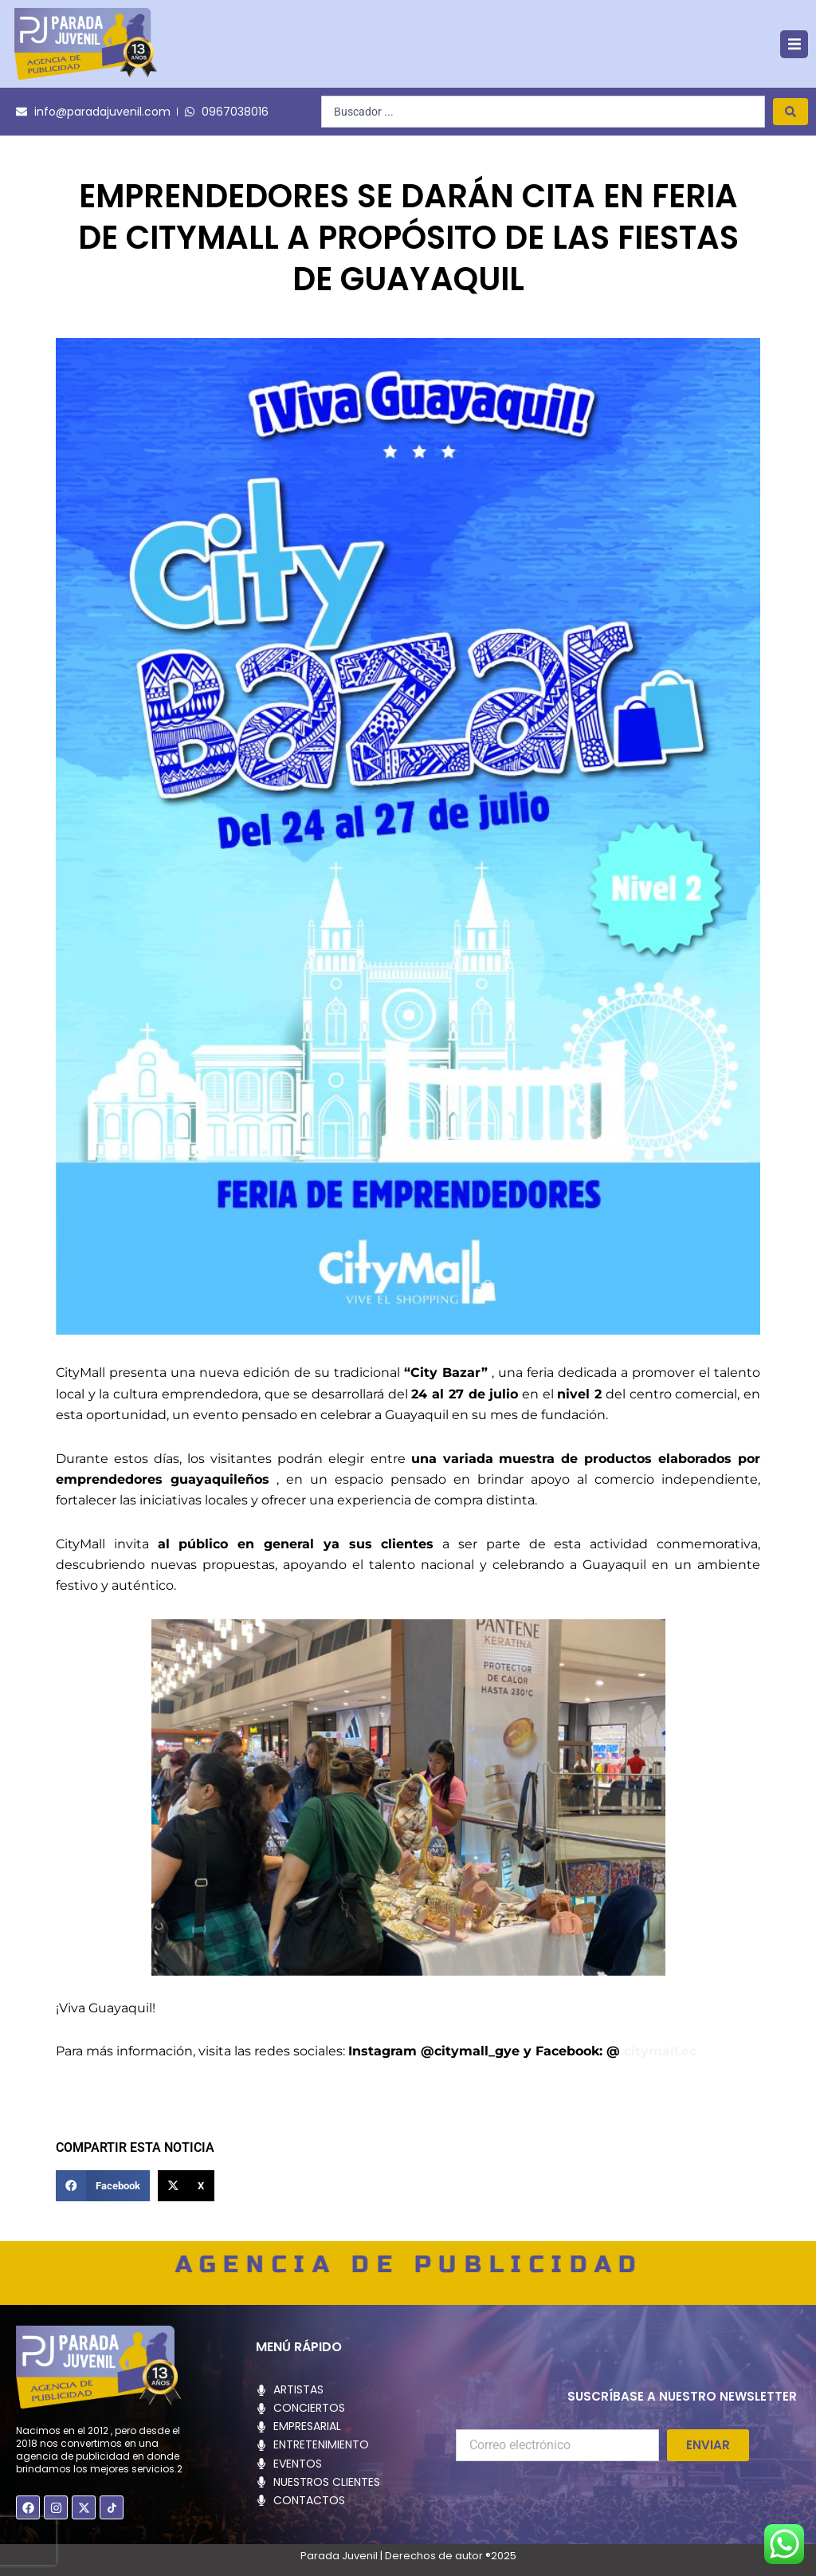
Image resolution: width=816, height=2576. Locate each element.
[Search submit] (790, 111)
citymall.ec (660, 2051)
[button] (794, 44)
